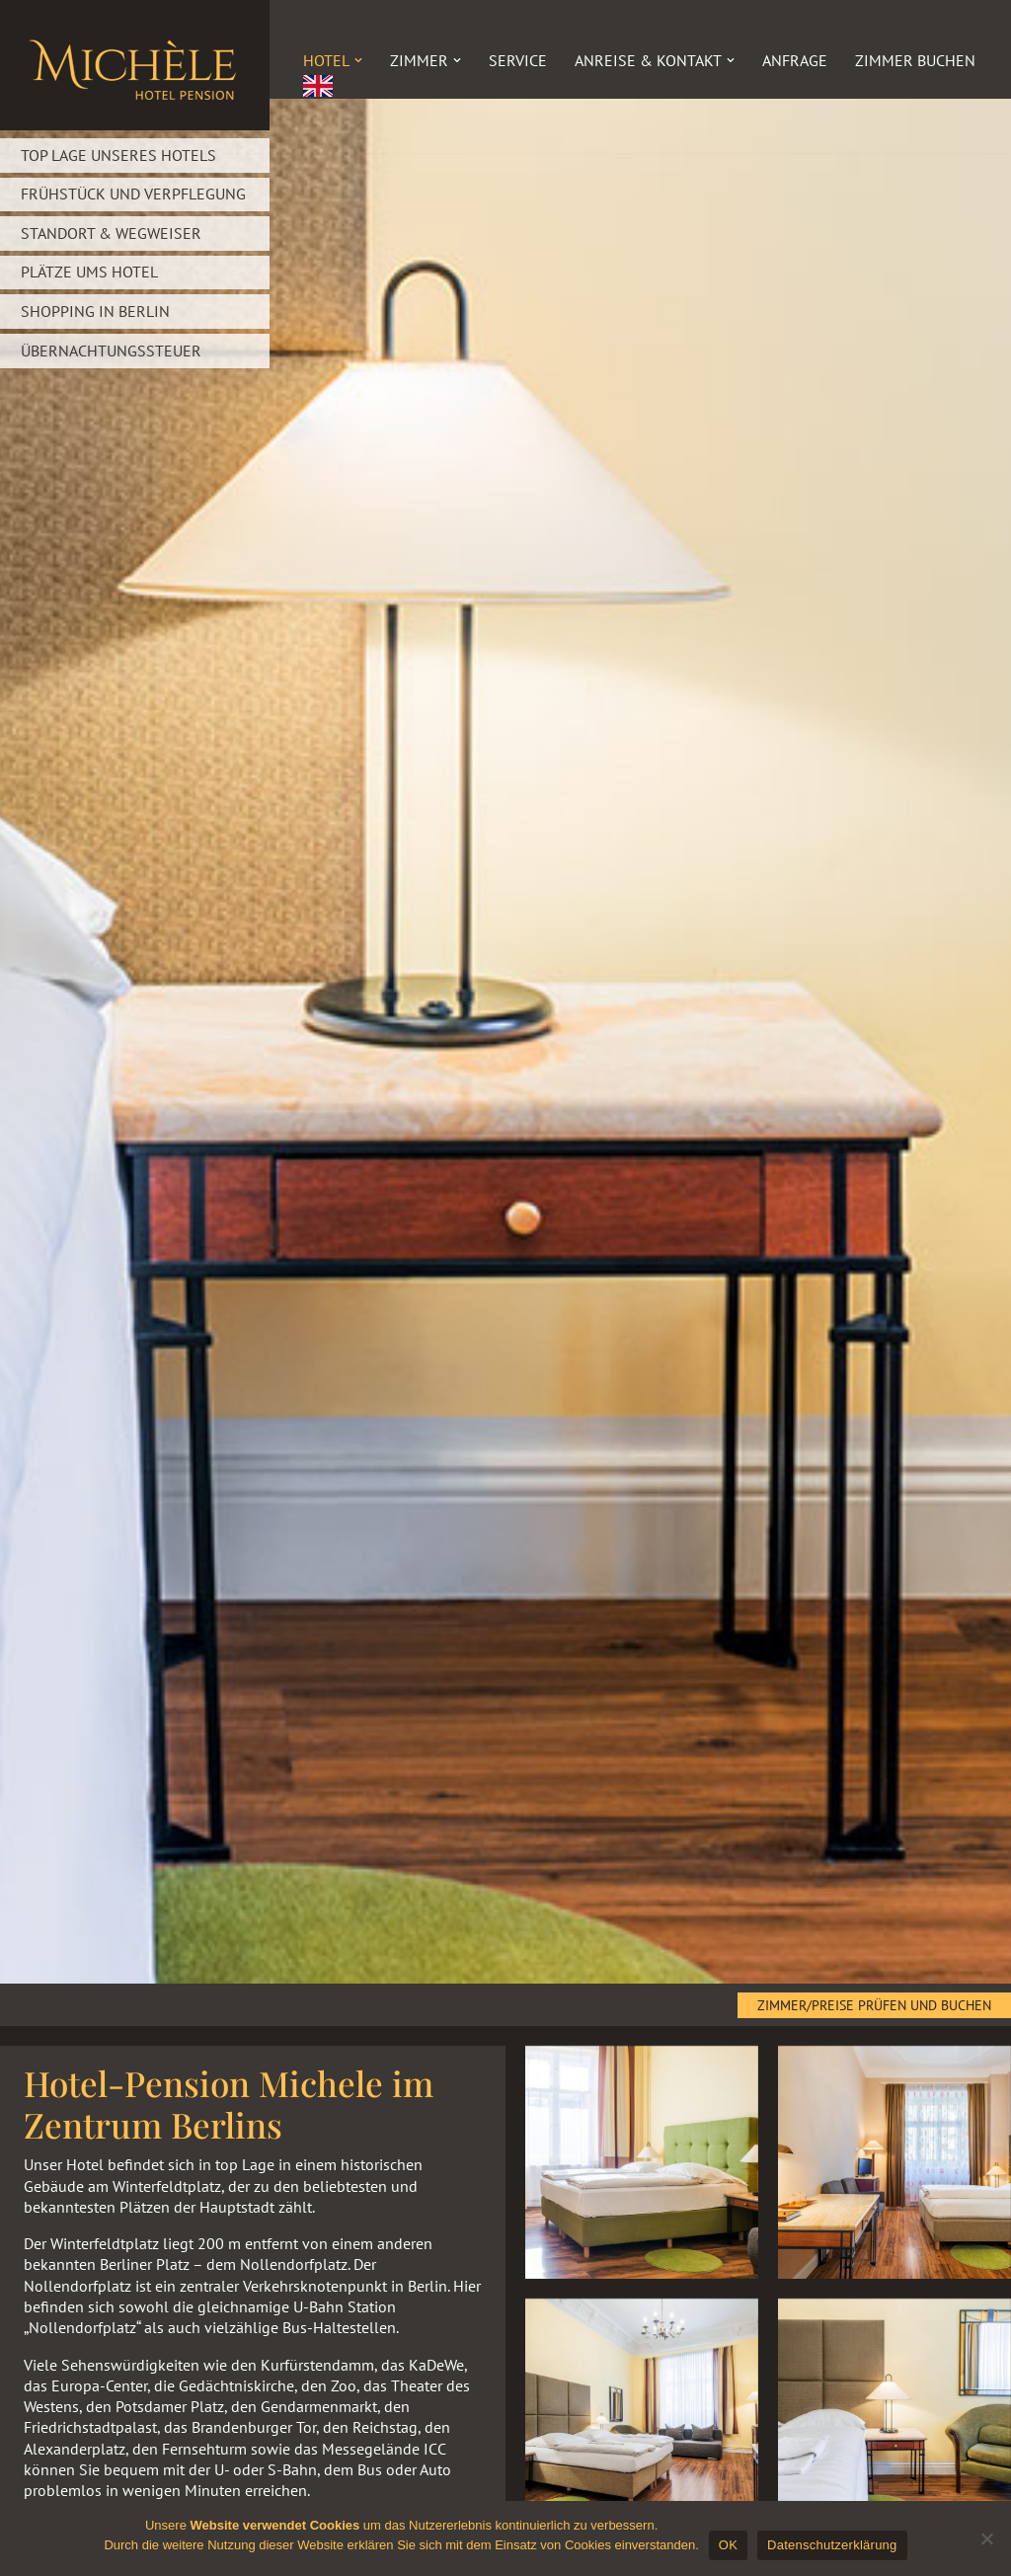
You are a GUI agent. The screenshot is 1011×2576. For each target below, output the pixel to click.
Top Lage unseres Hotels (118, 155)
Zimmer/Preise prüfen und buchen (874, 2005)
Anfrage (794, 60)
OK (728, 2544)
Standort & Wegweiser (111, 232)
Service (518, 60)
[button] (358, 60)
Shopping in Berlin (95, 309)
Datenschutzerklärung (831, 2544)
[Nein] (986, 2538)
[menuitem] (318, 85)
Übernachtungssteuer (111, 347)
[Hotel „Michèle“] (135, 65)
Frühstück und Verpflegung (133, 193)
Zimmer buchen (915, 60)
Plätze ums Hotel (89, 270)
